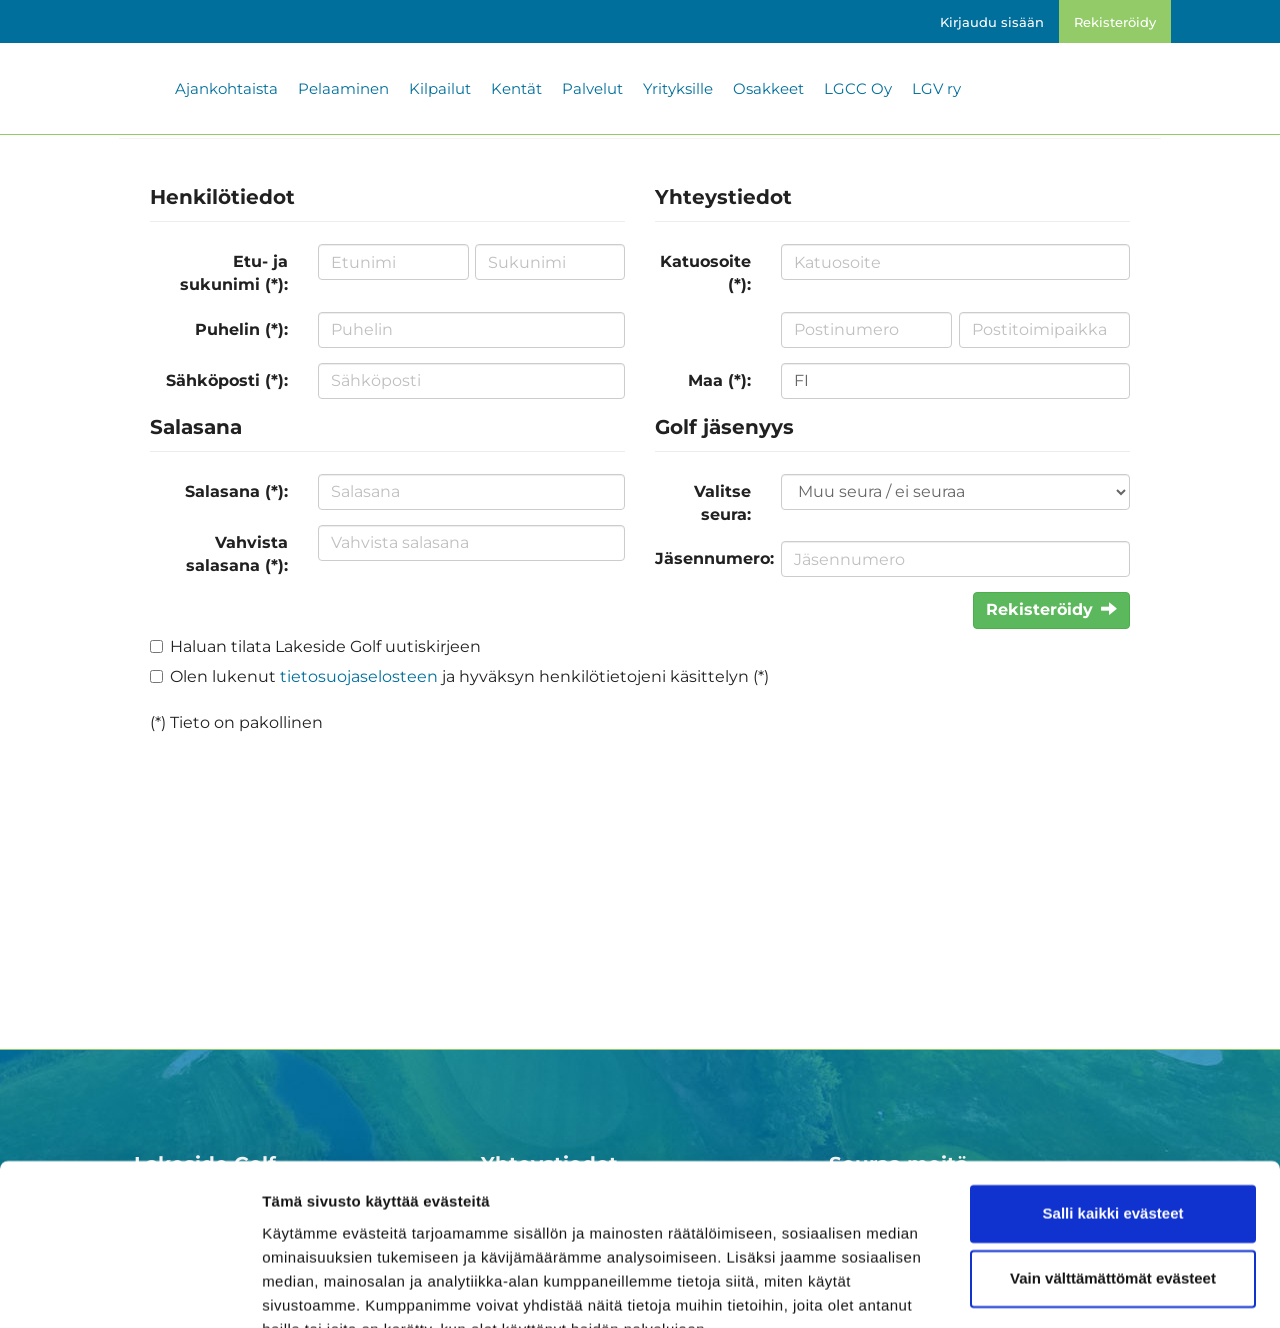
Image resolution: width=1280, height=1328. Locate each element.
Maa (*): (719, 380)
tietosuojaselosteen (359, 676)
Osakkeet (768, 88)
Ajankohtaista (226, 88)
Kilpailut (440, 88)
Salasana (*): (236, 491)
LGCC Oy (858, 88)
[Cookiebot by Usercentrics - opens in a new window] (129, 1289)
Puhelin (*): (241, 329)
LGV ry (936, 88)
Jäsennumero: (710, 558)
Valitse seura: (722, 503)
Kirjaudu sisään (992, 22)
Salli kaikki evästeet (1113, 1117)
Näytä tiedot (305, 1288)
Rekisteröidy (1115, 22)
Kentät (516, 88)
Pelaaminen (343, 88)
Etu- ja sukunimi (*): (234, 273)
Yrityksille (678, 88)
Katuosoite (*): (705, 273)
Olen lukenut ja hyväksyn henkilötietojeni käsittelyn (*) (469, 676)
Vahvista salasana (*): (237, 554)
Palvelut (592, 88)
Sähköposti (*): (227, 380)
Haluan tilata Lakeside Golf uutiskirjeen (325, 646)
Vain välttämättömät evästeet (1113, 1182)
